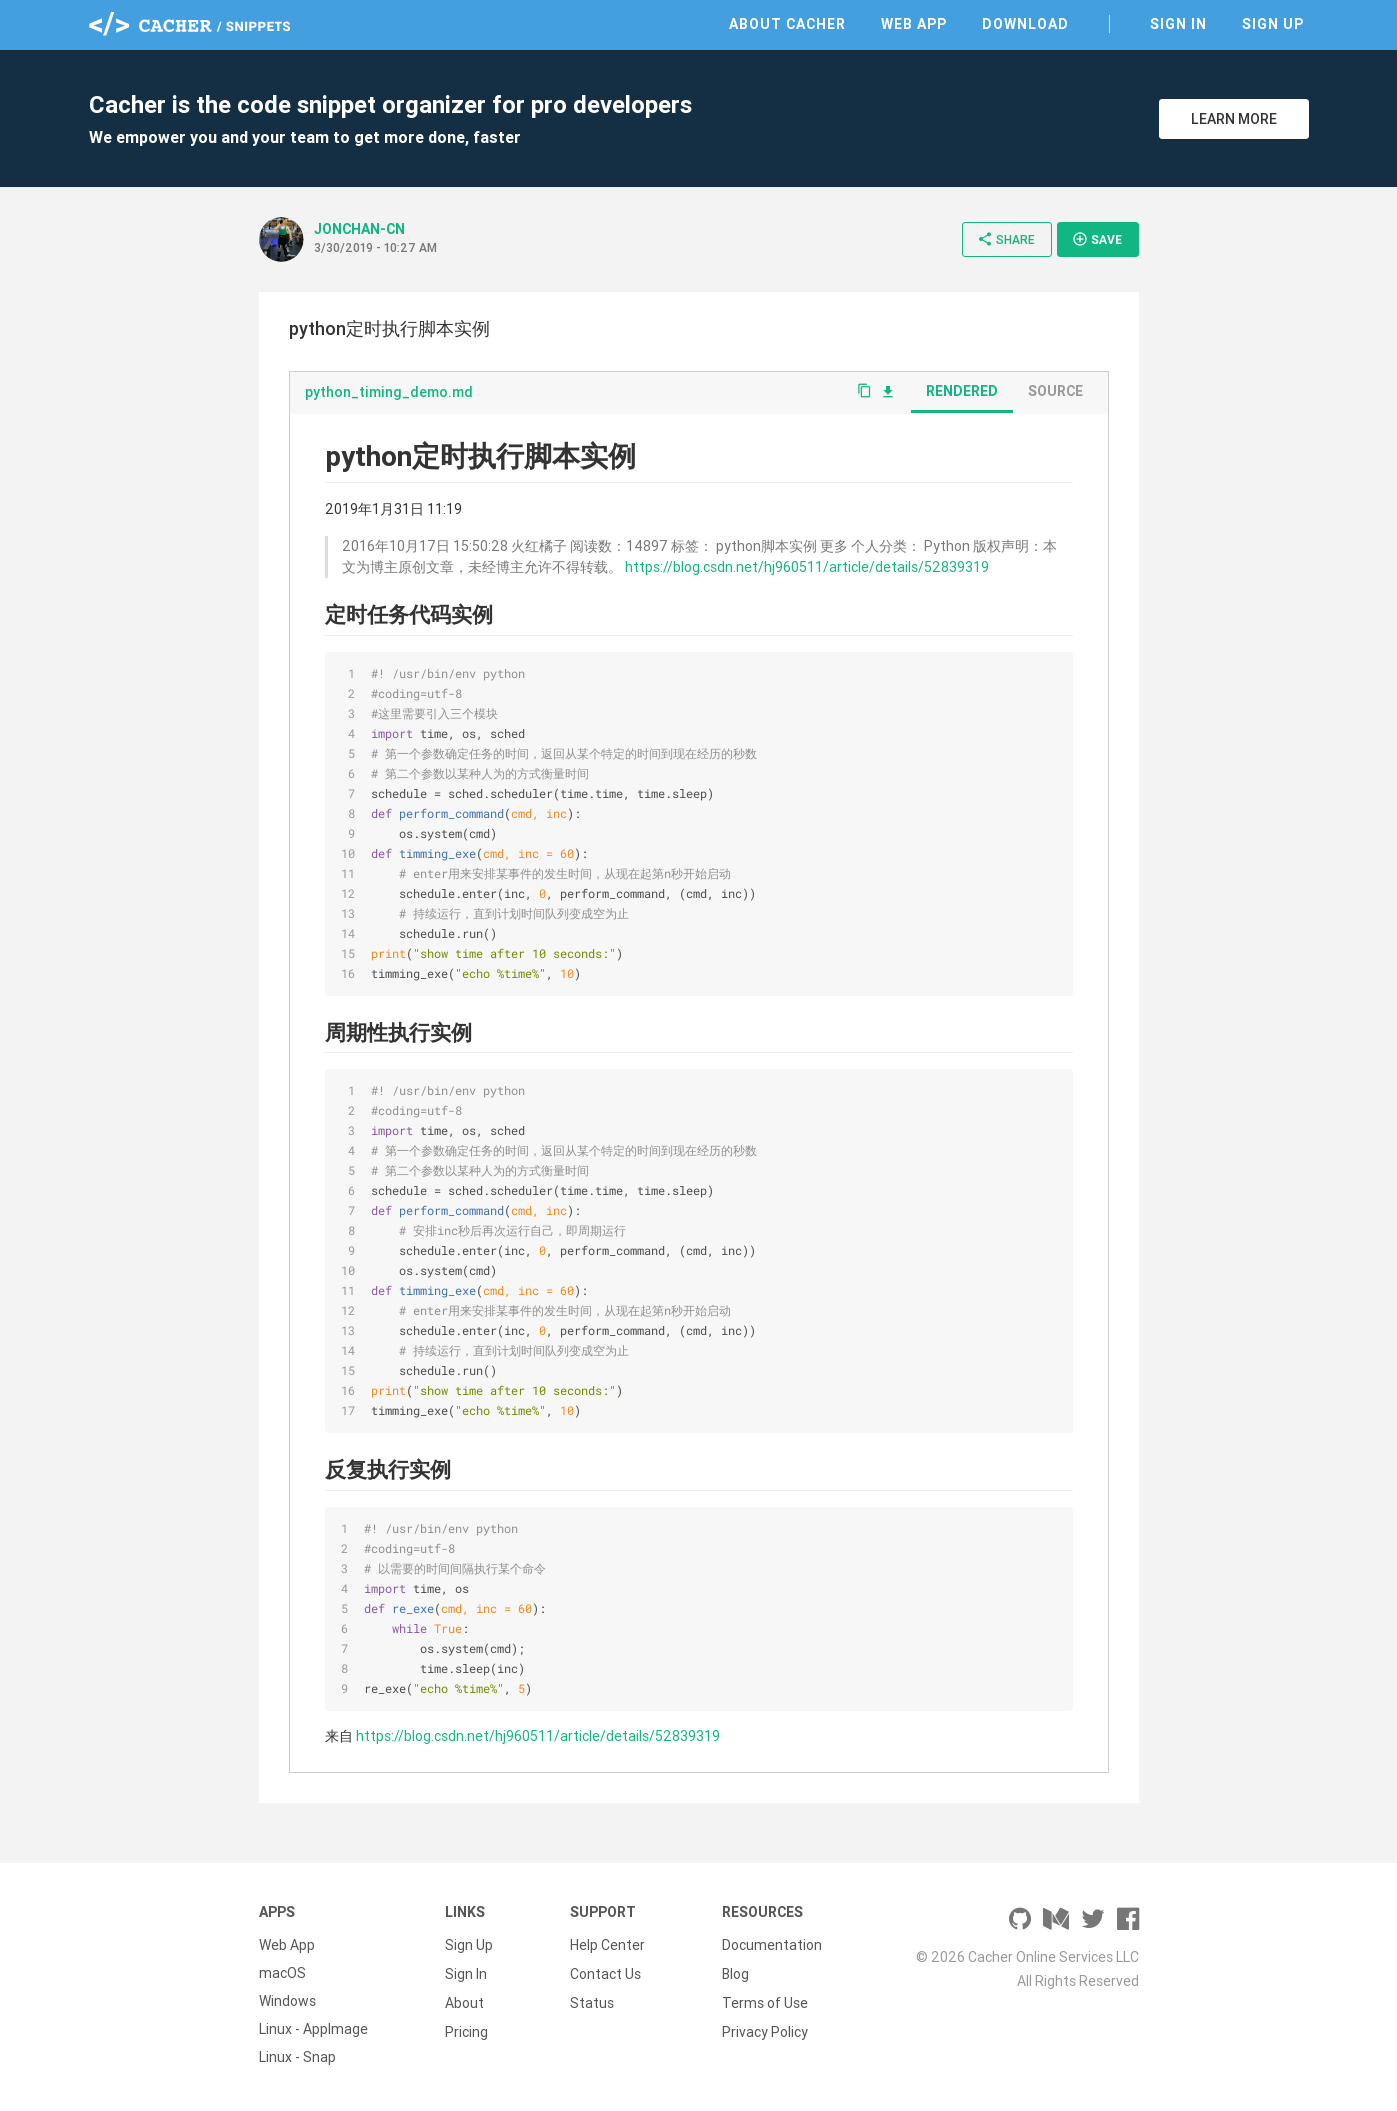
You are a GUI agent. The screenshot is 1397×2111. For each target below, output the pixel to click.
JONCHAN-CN (359, 229)
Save (1097, 239)
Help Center (607, 1945)
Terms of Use (765, 2001)
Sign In (1178, 24)
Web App (914, 24)
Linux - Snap (297, 2057)
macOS (282, 1973)
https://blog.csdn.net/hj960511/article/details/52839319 (807, 567)
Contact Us (605, 1973)
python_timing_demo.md (389, 392)
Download (1025, 24)
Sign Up (1273, 24)
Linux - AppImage (313, 2029)
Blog (735, 1973)
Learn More (1234, 119)
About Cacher (787, 24)
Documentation (772, 1945)
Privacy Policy (765, 2029)
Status (592, 2001)
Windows (287, 2001)
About (464, 2001)
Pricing (466, 2029)
